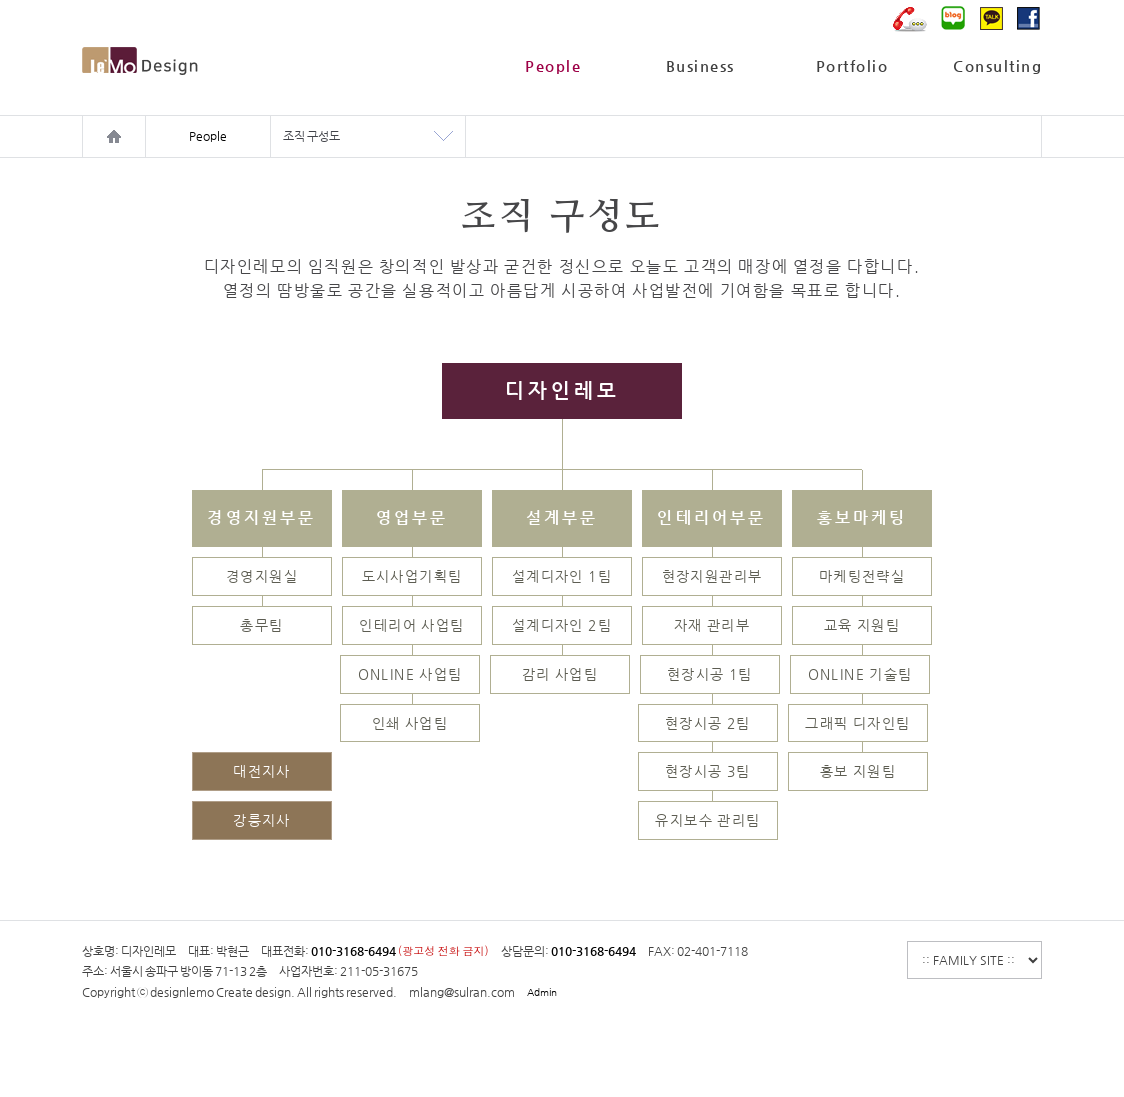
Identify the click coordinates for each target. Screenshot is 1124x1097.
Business (700, 65)
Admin (542, 992)
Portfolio (852, 65)
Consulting (997, 65)
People (553, 65)
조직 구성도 (311, 136)
